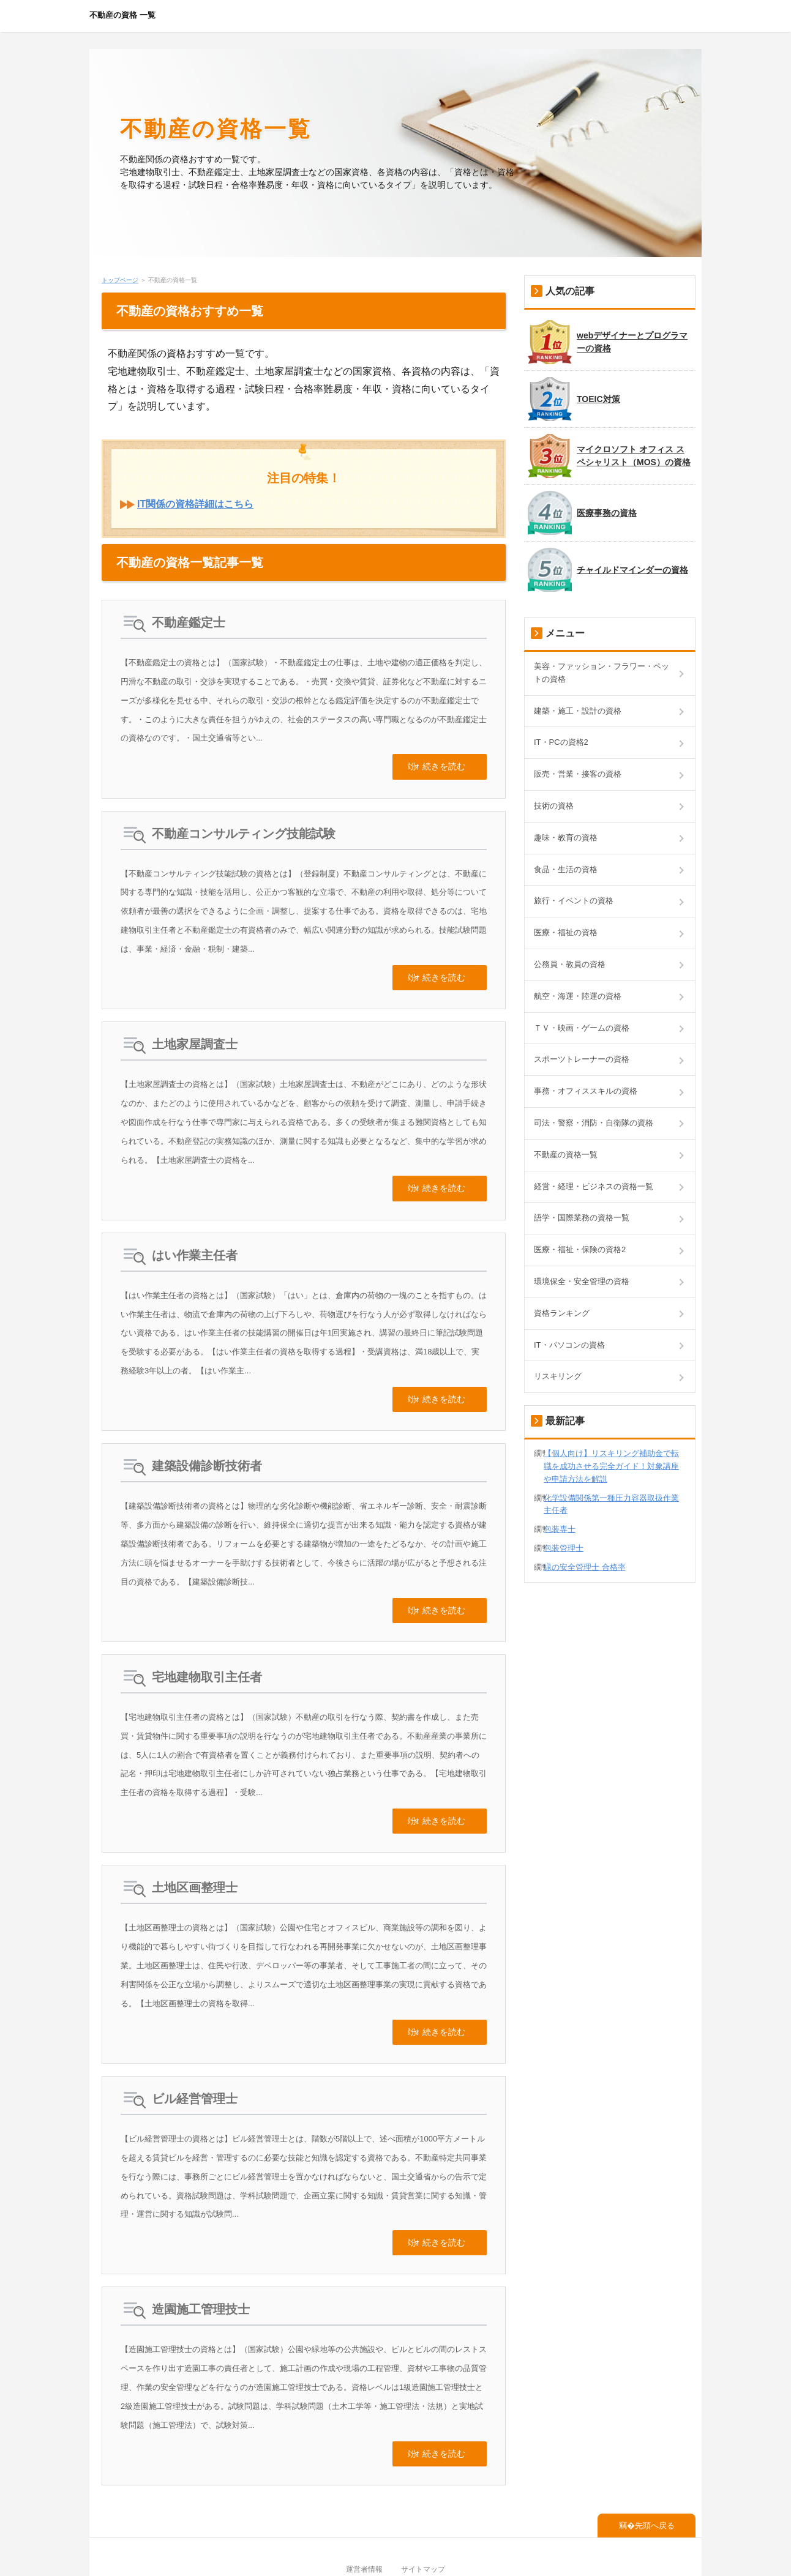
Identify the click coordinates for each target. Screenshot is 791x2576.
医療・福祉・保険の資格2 (580, 1249)
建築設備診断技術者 (207, 1441)
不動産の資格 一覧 (122, 15)
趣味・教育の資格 (566, 837)
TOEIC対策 (574, 399)
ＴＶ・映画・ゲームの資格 (581, 1027)
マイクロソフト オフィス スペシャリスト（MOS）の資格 (609, 456)
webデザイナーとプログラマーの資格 (608, 342)
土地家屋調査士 (195, 1032)
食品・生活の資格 (566, 869)
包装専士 (559, 1529)
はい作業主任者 (195, 1237)
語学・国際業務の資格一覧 (581, 1217)
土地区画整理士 (195, 1850)
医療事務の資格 (582, 513)
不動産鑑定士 (188, 622)
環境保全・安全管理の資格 (581, 1281)
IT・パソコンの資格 (569, 1345)
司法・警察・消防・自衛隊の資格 (593, 1122)
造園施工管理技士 (201, 2260)
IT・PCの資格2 (561, 742)
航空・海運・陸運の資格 (577, 996)
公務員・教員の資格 (569, 964)
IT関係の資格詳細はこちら (195, 504)
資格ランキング (562, 1313)
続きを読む (443, 763)
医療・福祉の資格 (566, 932)
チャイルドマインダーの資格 (608, 570)
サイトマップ (423, 2514)
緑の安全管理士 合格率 (585, 1567)
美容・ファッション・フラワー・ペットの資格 (601, 673)
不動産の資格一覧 (216, 128)
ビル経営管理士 (195, 2056)
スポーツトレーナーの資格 (581, 1059)
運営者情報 (364, 2514)
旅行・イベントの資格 (573, 900)
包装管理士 (563, 1548)
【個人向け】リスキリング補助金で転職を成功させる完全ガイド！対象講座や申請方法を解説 (611, 1466)
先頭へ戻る (655, 2470)
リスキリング (558, 1376)
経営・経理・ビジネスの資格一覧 (593, 1186)
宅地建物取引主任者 (207, 1646)
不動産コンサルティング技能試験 (244, 827)
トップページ (120, 280)
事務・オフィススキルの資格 (585, 1091)
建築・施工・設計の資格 (577, 710)
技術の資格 (554, 805)
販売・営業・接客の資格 (577, 773)
